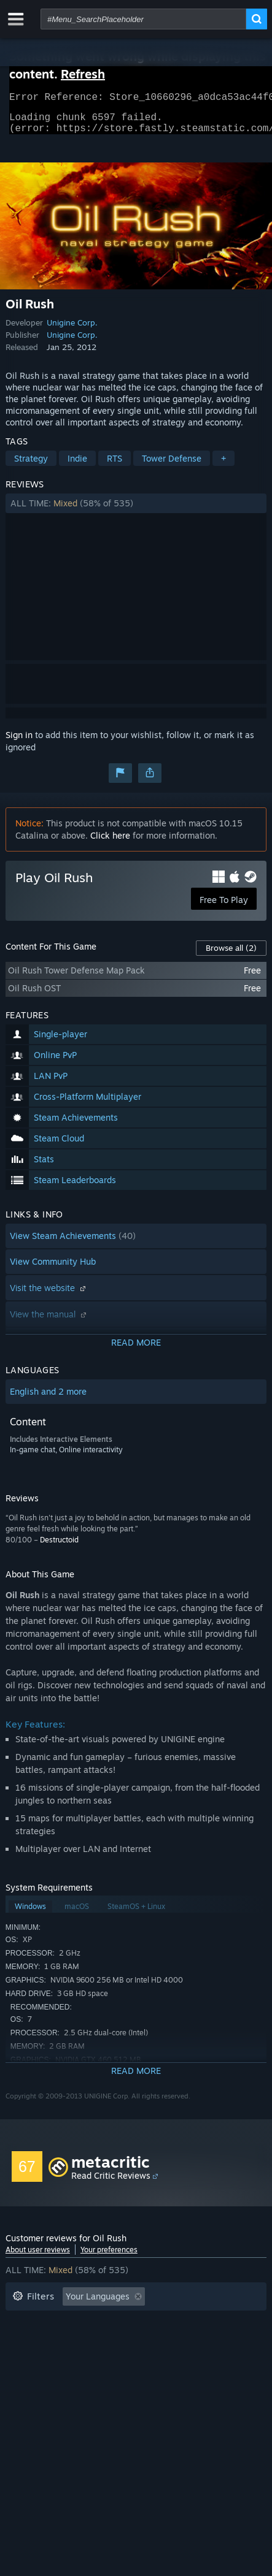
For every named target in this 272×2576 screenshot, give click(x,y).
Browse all (231, 955)
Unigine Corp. (72, 330)
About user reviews (38, 2257)
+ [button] (223, 465)
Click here (110, 842)
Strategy (31, 465)
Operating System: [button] (193, 2341)
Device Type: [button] (124, 2359)
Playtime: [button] (197, 2322)
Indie (77, 465)
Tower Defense (171, 465)
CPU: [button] (22, 2359)
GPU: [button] (66, 2359)
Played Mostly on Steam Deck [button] (72, 2341)
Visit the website (49, 1295)
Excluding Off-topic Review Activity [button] (83, 2322)
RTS (114, 465)
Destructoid (59, 1547)
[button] (136, 510)
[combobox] (143, 19)
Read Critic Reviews (110, 2183)
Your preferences (109, 2257)
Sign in (19, 742)
